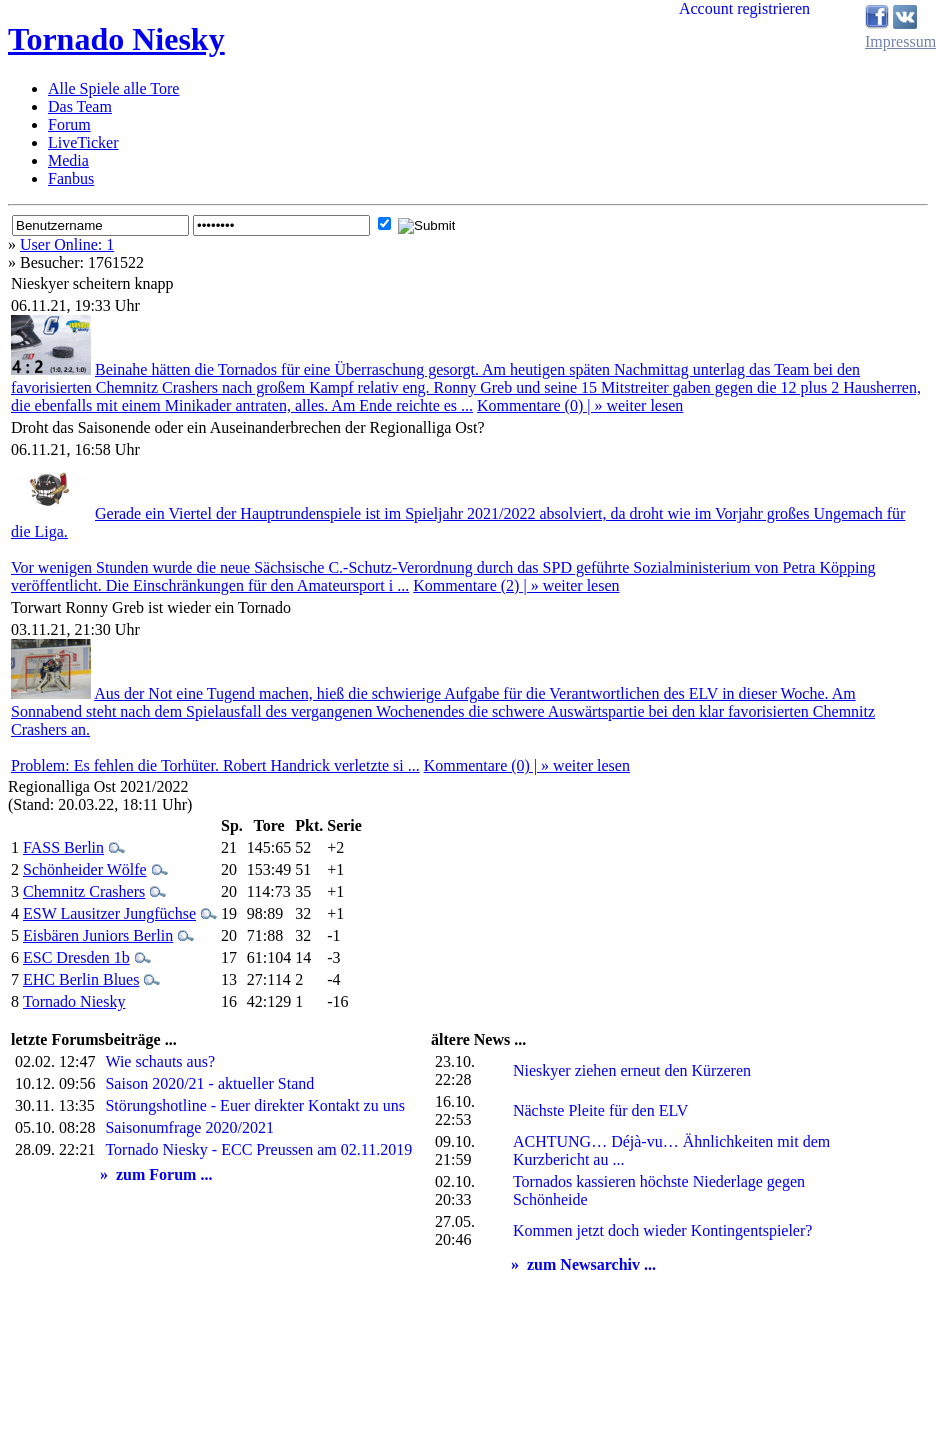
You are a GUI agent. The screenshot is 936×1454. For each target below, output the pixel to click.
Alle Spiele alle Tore (113, 88)
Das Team (80, 106)
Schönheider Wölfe (85, 869)
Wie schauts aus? (160, 1061)
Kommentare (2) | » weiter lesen (516, 585)
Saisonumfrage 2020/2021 (189, 1127)
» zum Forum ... (156, 1174)
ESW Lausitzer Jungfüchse (109, 913)
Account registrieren (744, 8)
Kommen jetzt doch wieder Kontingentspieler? (662, 1230)
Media (68, 160)
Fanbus (71, 178)
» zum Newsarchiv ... (583, 1264)
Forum (69, 124)
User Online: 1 (67, 244)
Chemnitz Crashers (84, 891)
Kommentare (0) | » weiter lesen (580, 405)
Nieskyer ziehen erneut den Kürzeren (632, 1070)
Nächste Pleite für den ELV (600, 1110)
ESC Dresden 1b (76, 957)
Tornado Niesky (116, 39)
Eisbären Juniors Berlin (98, 935)
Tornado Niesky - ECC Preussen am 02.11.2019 (258, 1149)
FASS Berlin (63, 847)
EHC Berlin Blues (81, 979)
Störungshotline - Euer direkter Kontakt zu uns (255, 1105)
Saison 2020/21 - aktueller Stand (209, 1083)
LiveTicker (83, 142)
